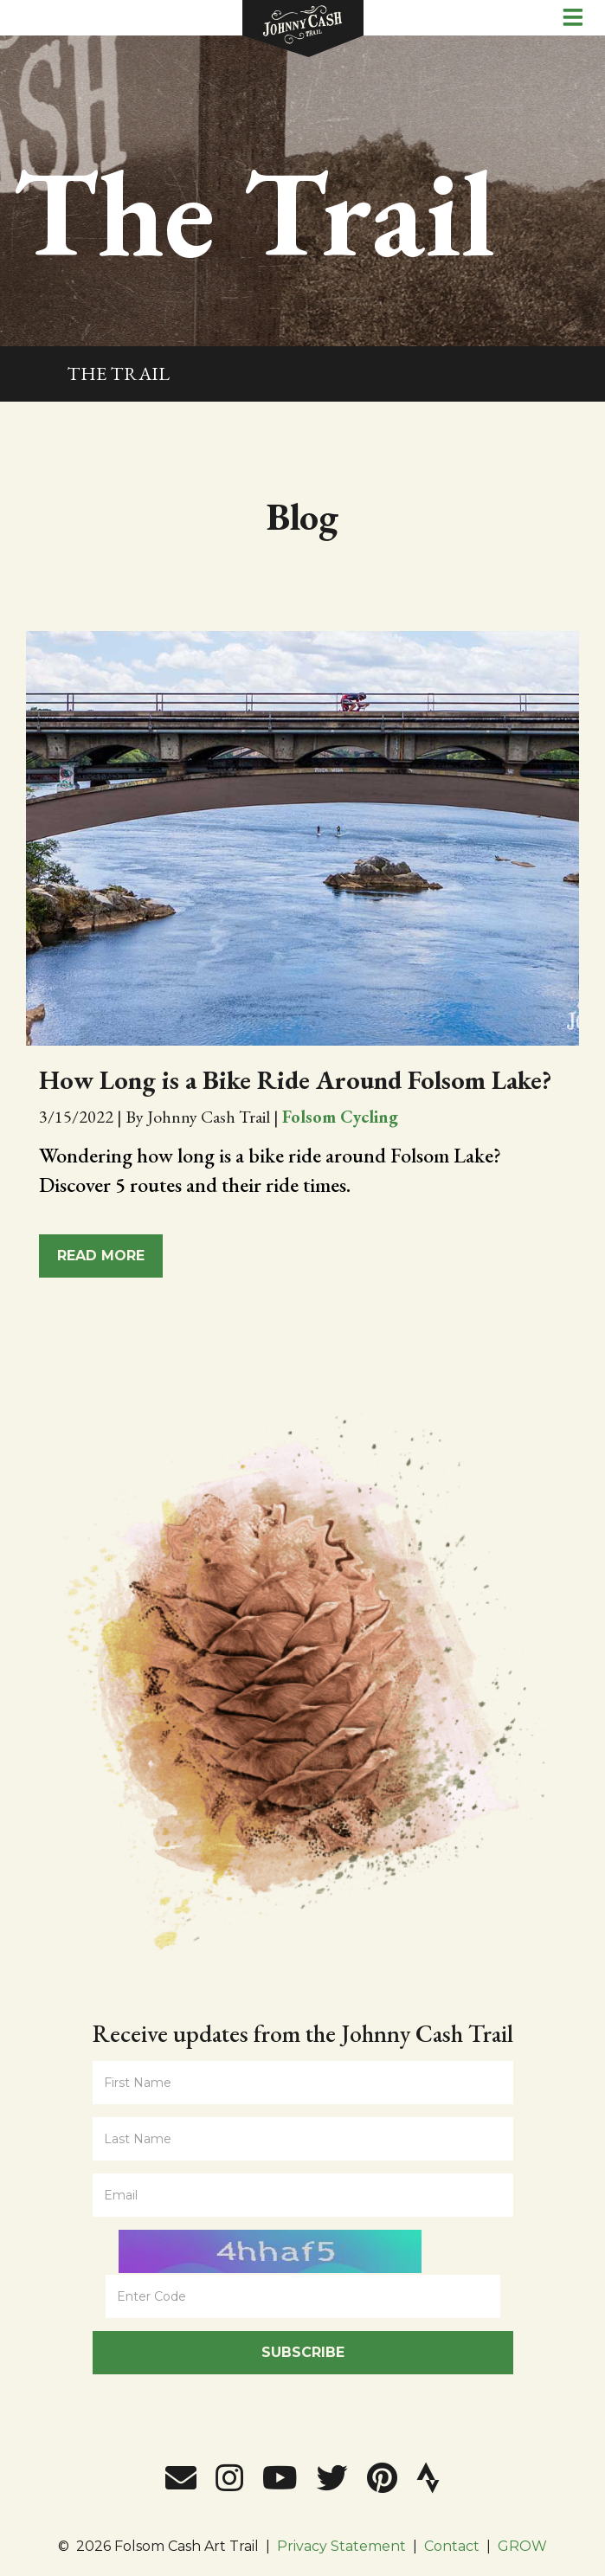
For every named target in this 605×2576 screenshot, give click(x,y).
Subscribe (302, 2352)
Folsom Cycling (340, 1116)
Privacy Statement (341, 2546)
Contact (451, 2546)
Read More (101, 1255)
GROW (522, 2546)
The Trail (118, 373)
